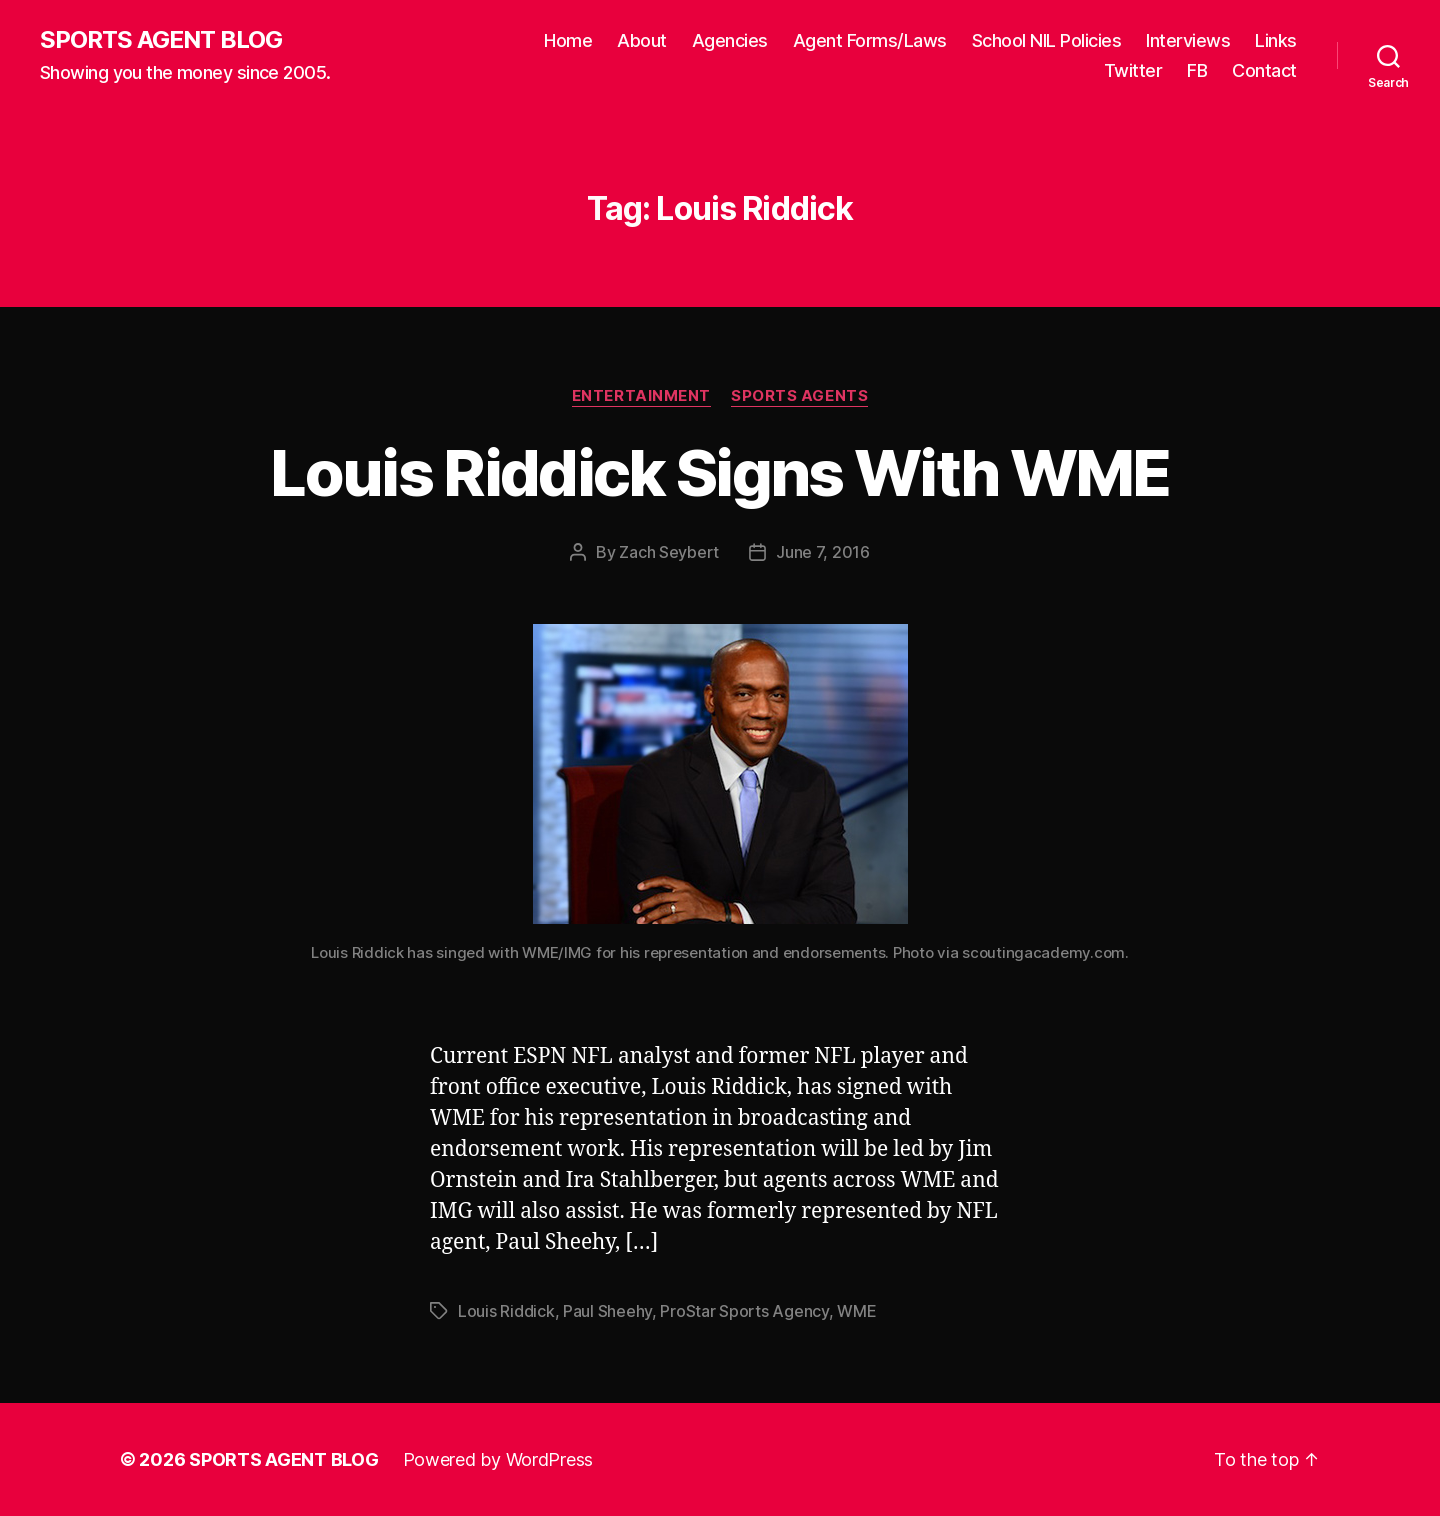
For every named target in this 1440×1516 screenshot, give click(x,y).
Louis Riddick (506, 1311)
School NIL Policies (1047, 40)
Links (1276, 40)
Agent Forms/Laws (870, 40)
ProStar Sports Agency (744, 1311)
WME (856, 1311)
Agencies (730, 40)
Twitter (1133, 70)
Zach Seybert (669, 552)
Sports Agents (799, 396)
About (642, 40)
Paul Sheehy (607, 1311)
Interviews (1188, 40)
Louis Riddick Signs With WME (720, 472)
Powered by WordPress (498, 1459)
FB (1197, 70)
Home (568, 40)
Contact (1264, 70)
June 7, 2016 (823, 552)
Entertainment (641, 396)
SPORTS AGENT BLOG (161, 40)
